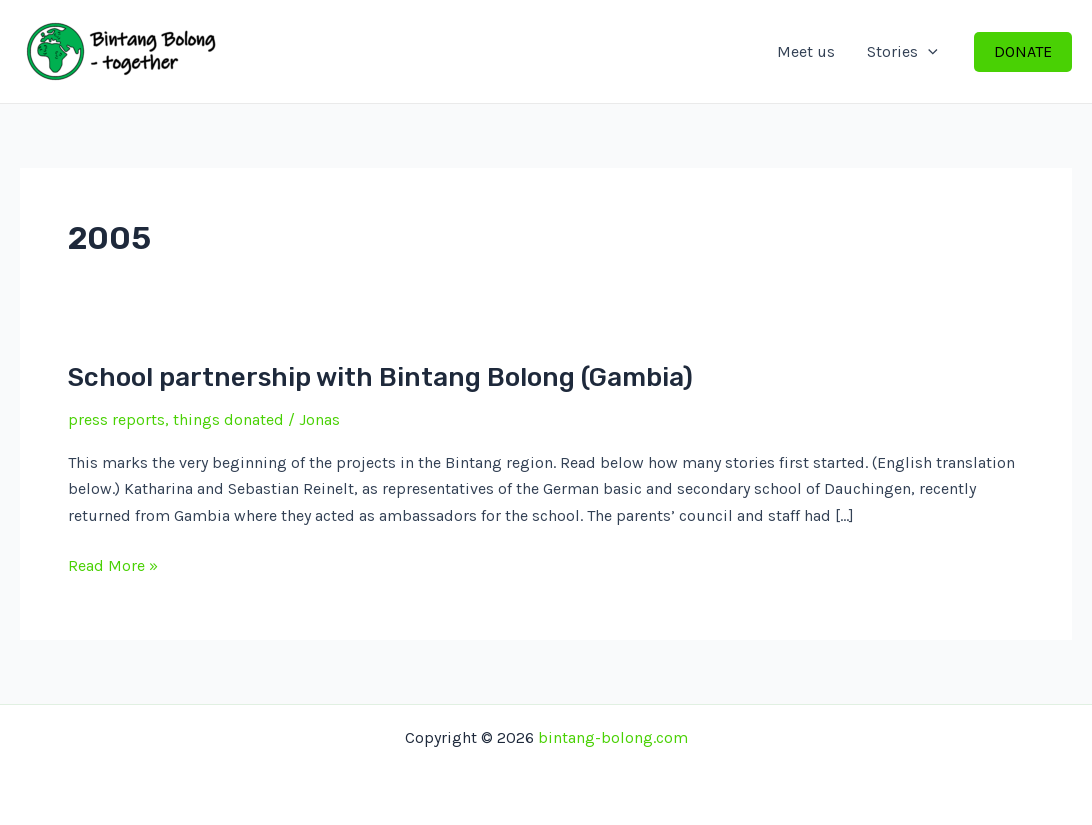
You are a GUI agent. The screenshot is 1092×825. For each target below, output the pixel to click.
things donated (228, 419)
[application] (928, 52)
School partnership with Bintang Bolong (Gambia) (380, 377)
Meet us (806, 51)
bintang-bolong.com (613, 737)
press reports (116, 419)
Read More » (113, 566)
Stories (902, 52)
